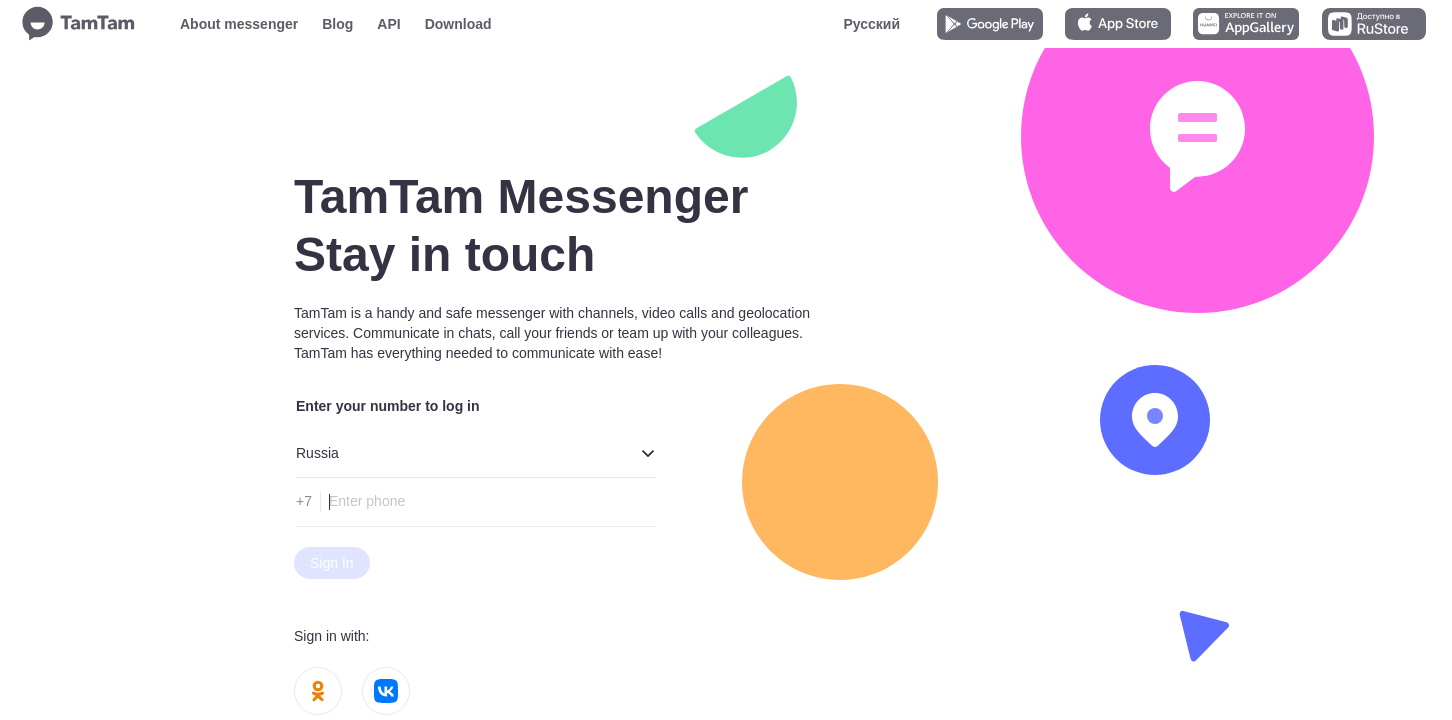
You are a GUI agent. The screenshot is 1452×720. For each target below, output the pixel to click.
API (388, 24)
